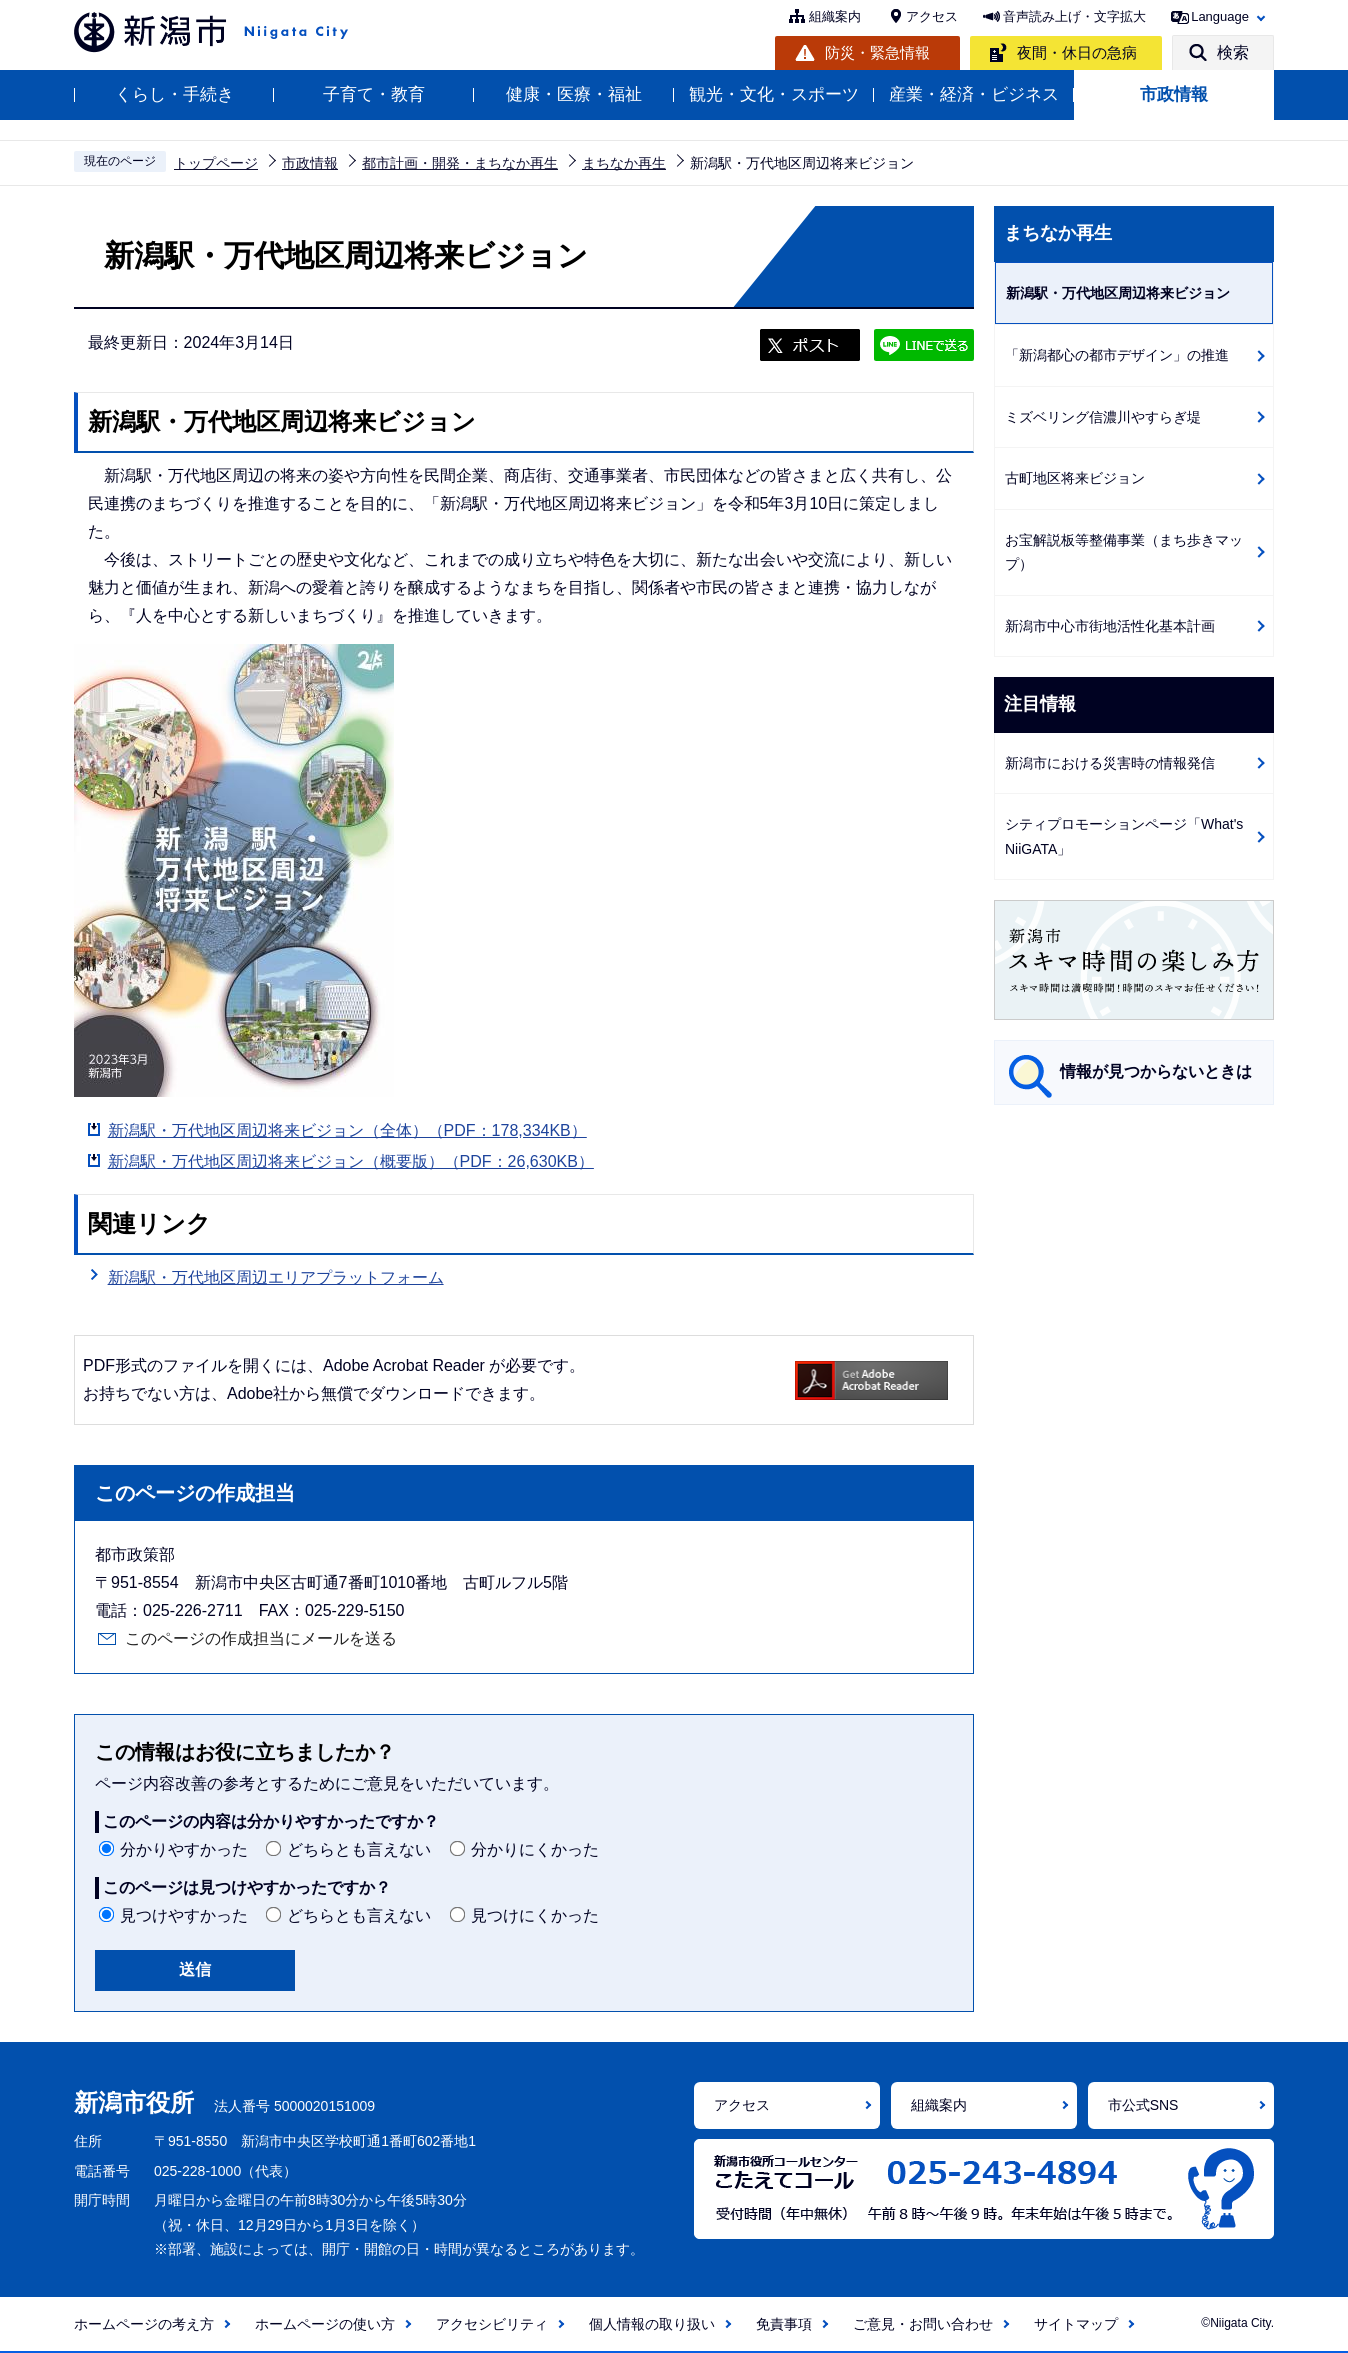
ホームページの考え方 (144, 2324)
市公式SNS (1143, 2105)
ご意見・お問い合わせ (923, 2324)
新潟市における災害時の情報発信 (1110, 763)
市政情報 (1174, 94)
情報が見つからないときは (1156, 1071)
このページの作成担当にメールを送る (261, 1638)
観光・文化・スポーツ (774, 94)
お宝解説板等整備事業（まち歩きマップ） (1124, 552)
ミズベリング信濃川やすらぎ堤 (1103, 417)
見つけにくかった (535, 1915)
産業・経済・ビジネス (974, 94)
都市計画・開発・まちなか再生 (460, 163)
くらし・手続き (174, 94)
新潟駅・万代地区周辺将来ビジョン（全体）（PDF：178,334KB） (347, 1130)
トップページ (216, 163)
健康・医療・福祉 (574, 94)
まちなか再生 (624, 163)
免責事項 (784, 2324)
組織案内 (835, 16)
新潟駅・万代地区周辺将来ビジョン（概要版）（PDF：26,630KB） (351, 1161)
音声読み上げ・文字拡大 (1074, 16)
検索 (1233, 52)
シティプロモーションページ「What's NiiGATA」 (1124, 836)
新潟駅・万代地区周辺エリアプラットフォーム (276, 1277)
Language (1220, 16)
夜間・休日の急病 (1077, 52)
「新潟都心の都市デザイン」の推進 (1117, 355)
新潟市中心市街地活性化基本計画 (1110, 626)
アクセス (932, 16)
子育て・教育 (374, 94)
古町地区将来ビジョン (1075, 478)
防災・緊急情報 (877, 52)
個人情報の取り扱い (652, 2324)
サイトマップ (1076, 2324)
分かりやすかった (184, 1849)
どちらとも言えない (359, 1849)
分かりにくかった (535, 1849)
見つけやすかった (184, 1915)
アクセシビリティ (492, 2324)
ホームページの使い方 (325, 2324)
